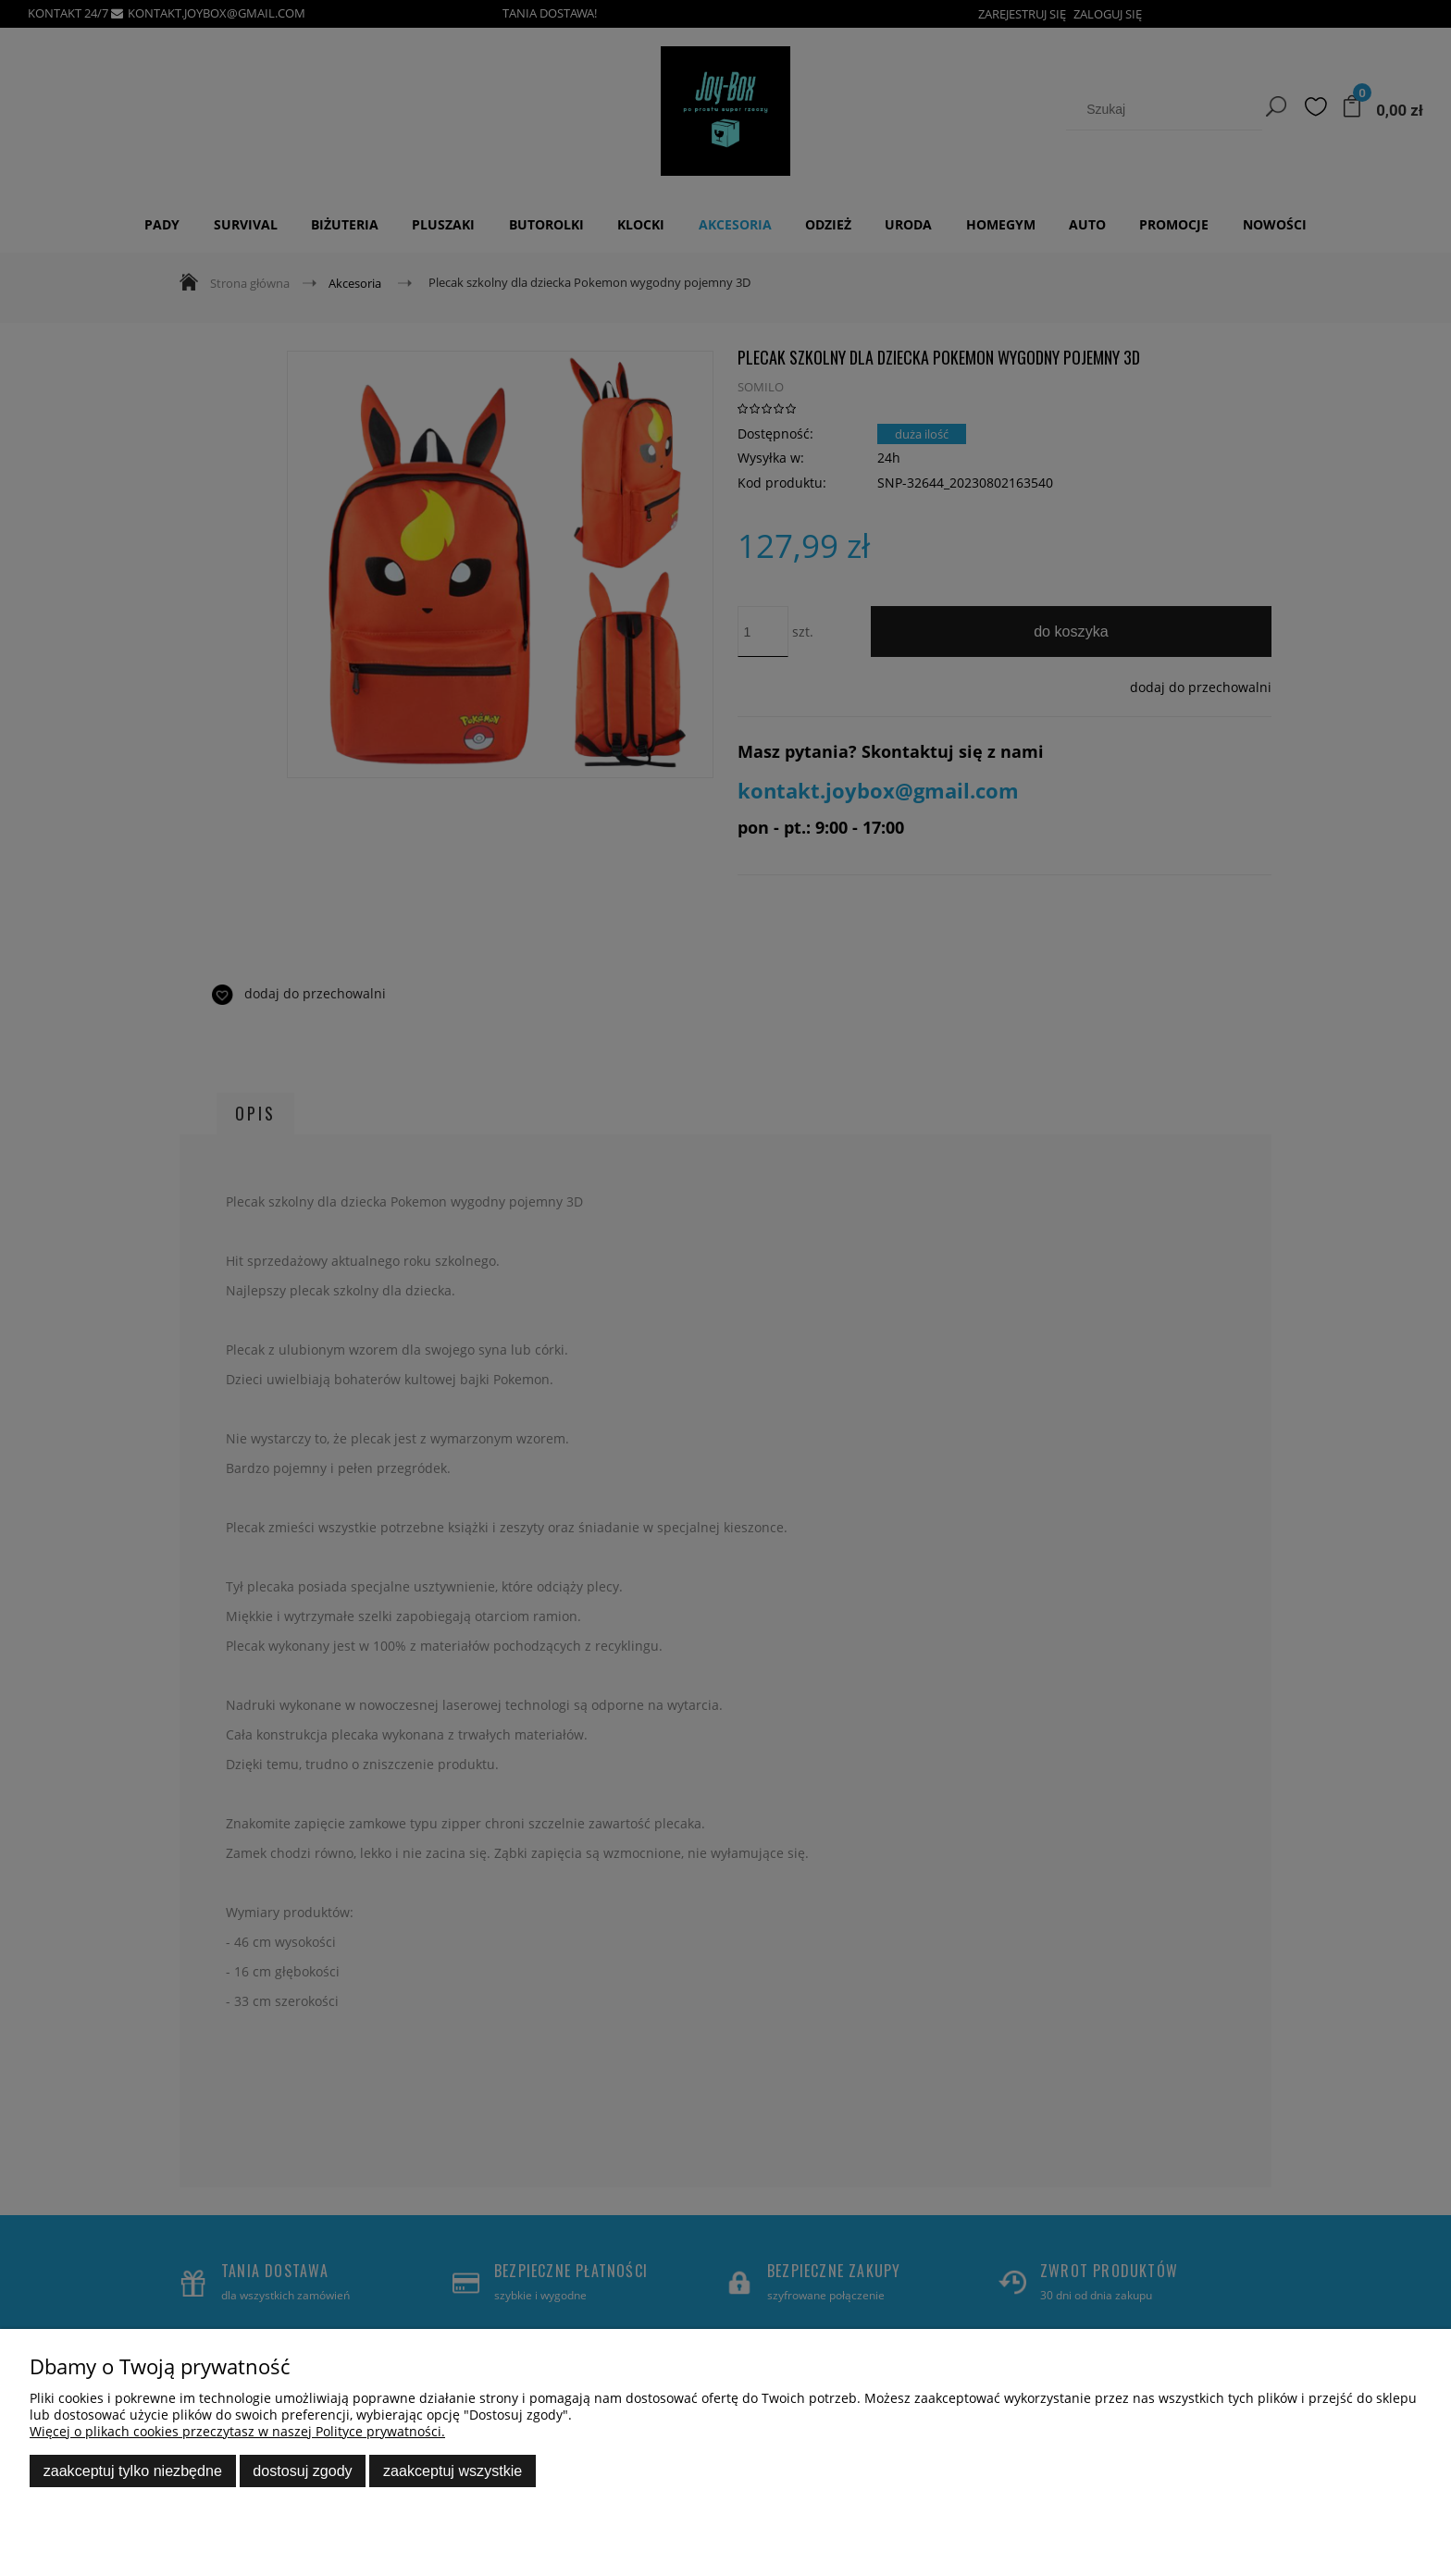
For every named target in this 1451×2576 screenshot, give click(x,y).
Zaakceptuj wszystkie (452, 2470)
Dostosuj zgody (302, 2470)
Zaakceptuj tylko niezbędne (132, 2470)
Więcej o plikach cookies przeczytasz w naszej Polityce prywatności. (237, 2431)
